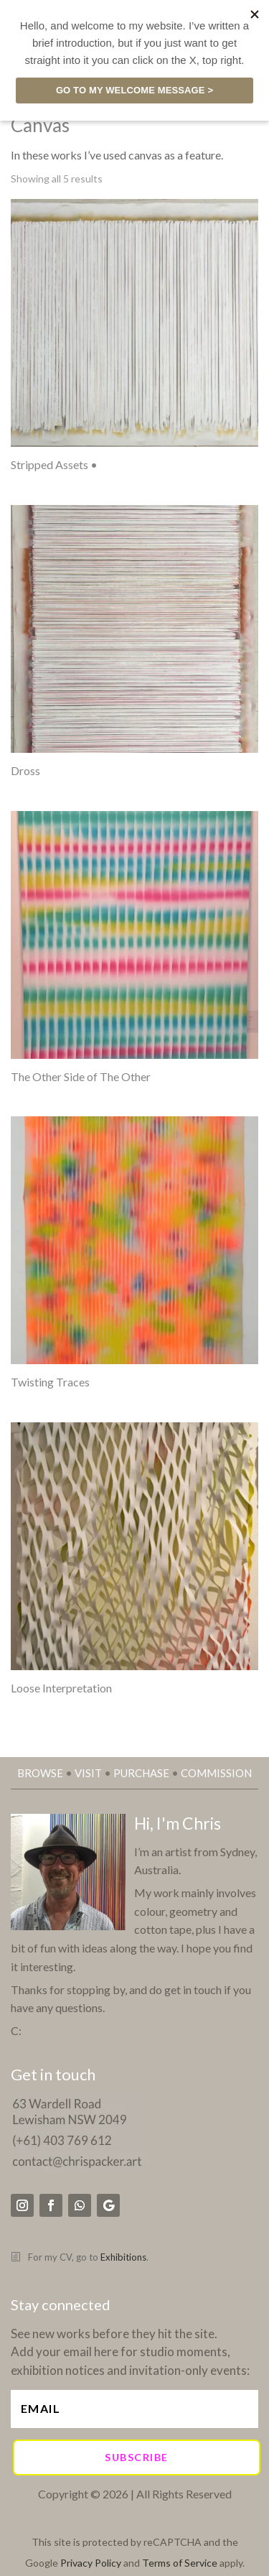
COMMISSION (216, 1772)
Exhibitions (123, 2257)
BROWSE (40, 1772)
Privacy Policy (90, 2563)
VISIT (88, 1772)
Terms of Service (179, 2563)
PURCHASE (141, 1772)
